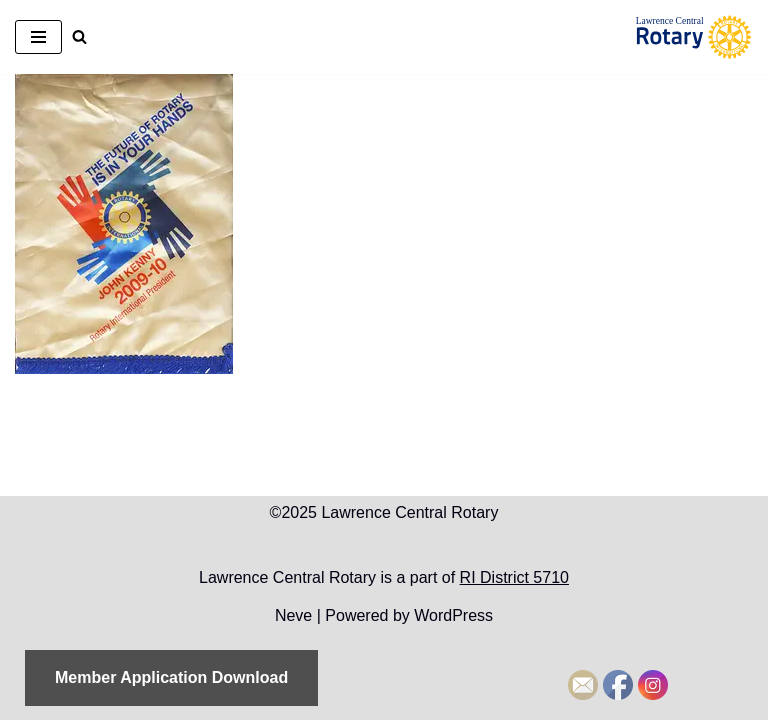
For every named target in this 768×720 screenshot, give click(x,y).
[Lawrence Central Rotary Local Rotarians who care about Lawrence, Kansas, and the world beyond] (693, 37)
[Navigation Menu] (38, 37)
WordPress (453, 615)
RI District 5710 (514, 577)
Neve (293, 615)
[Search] (79, 36)
